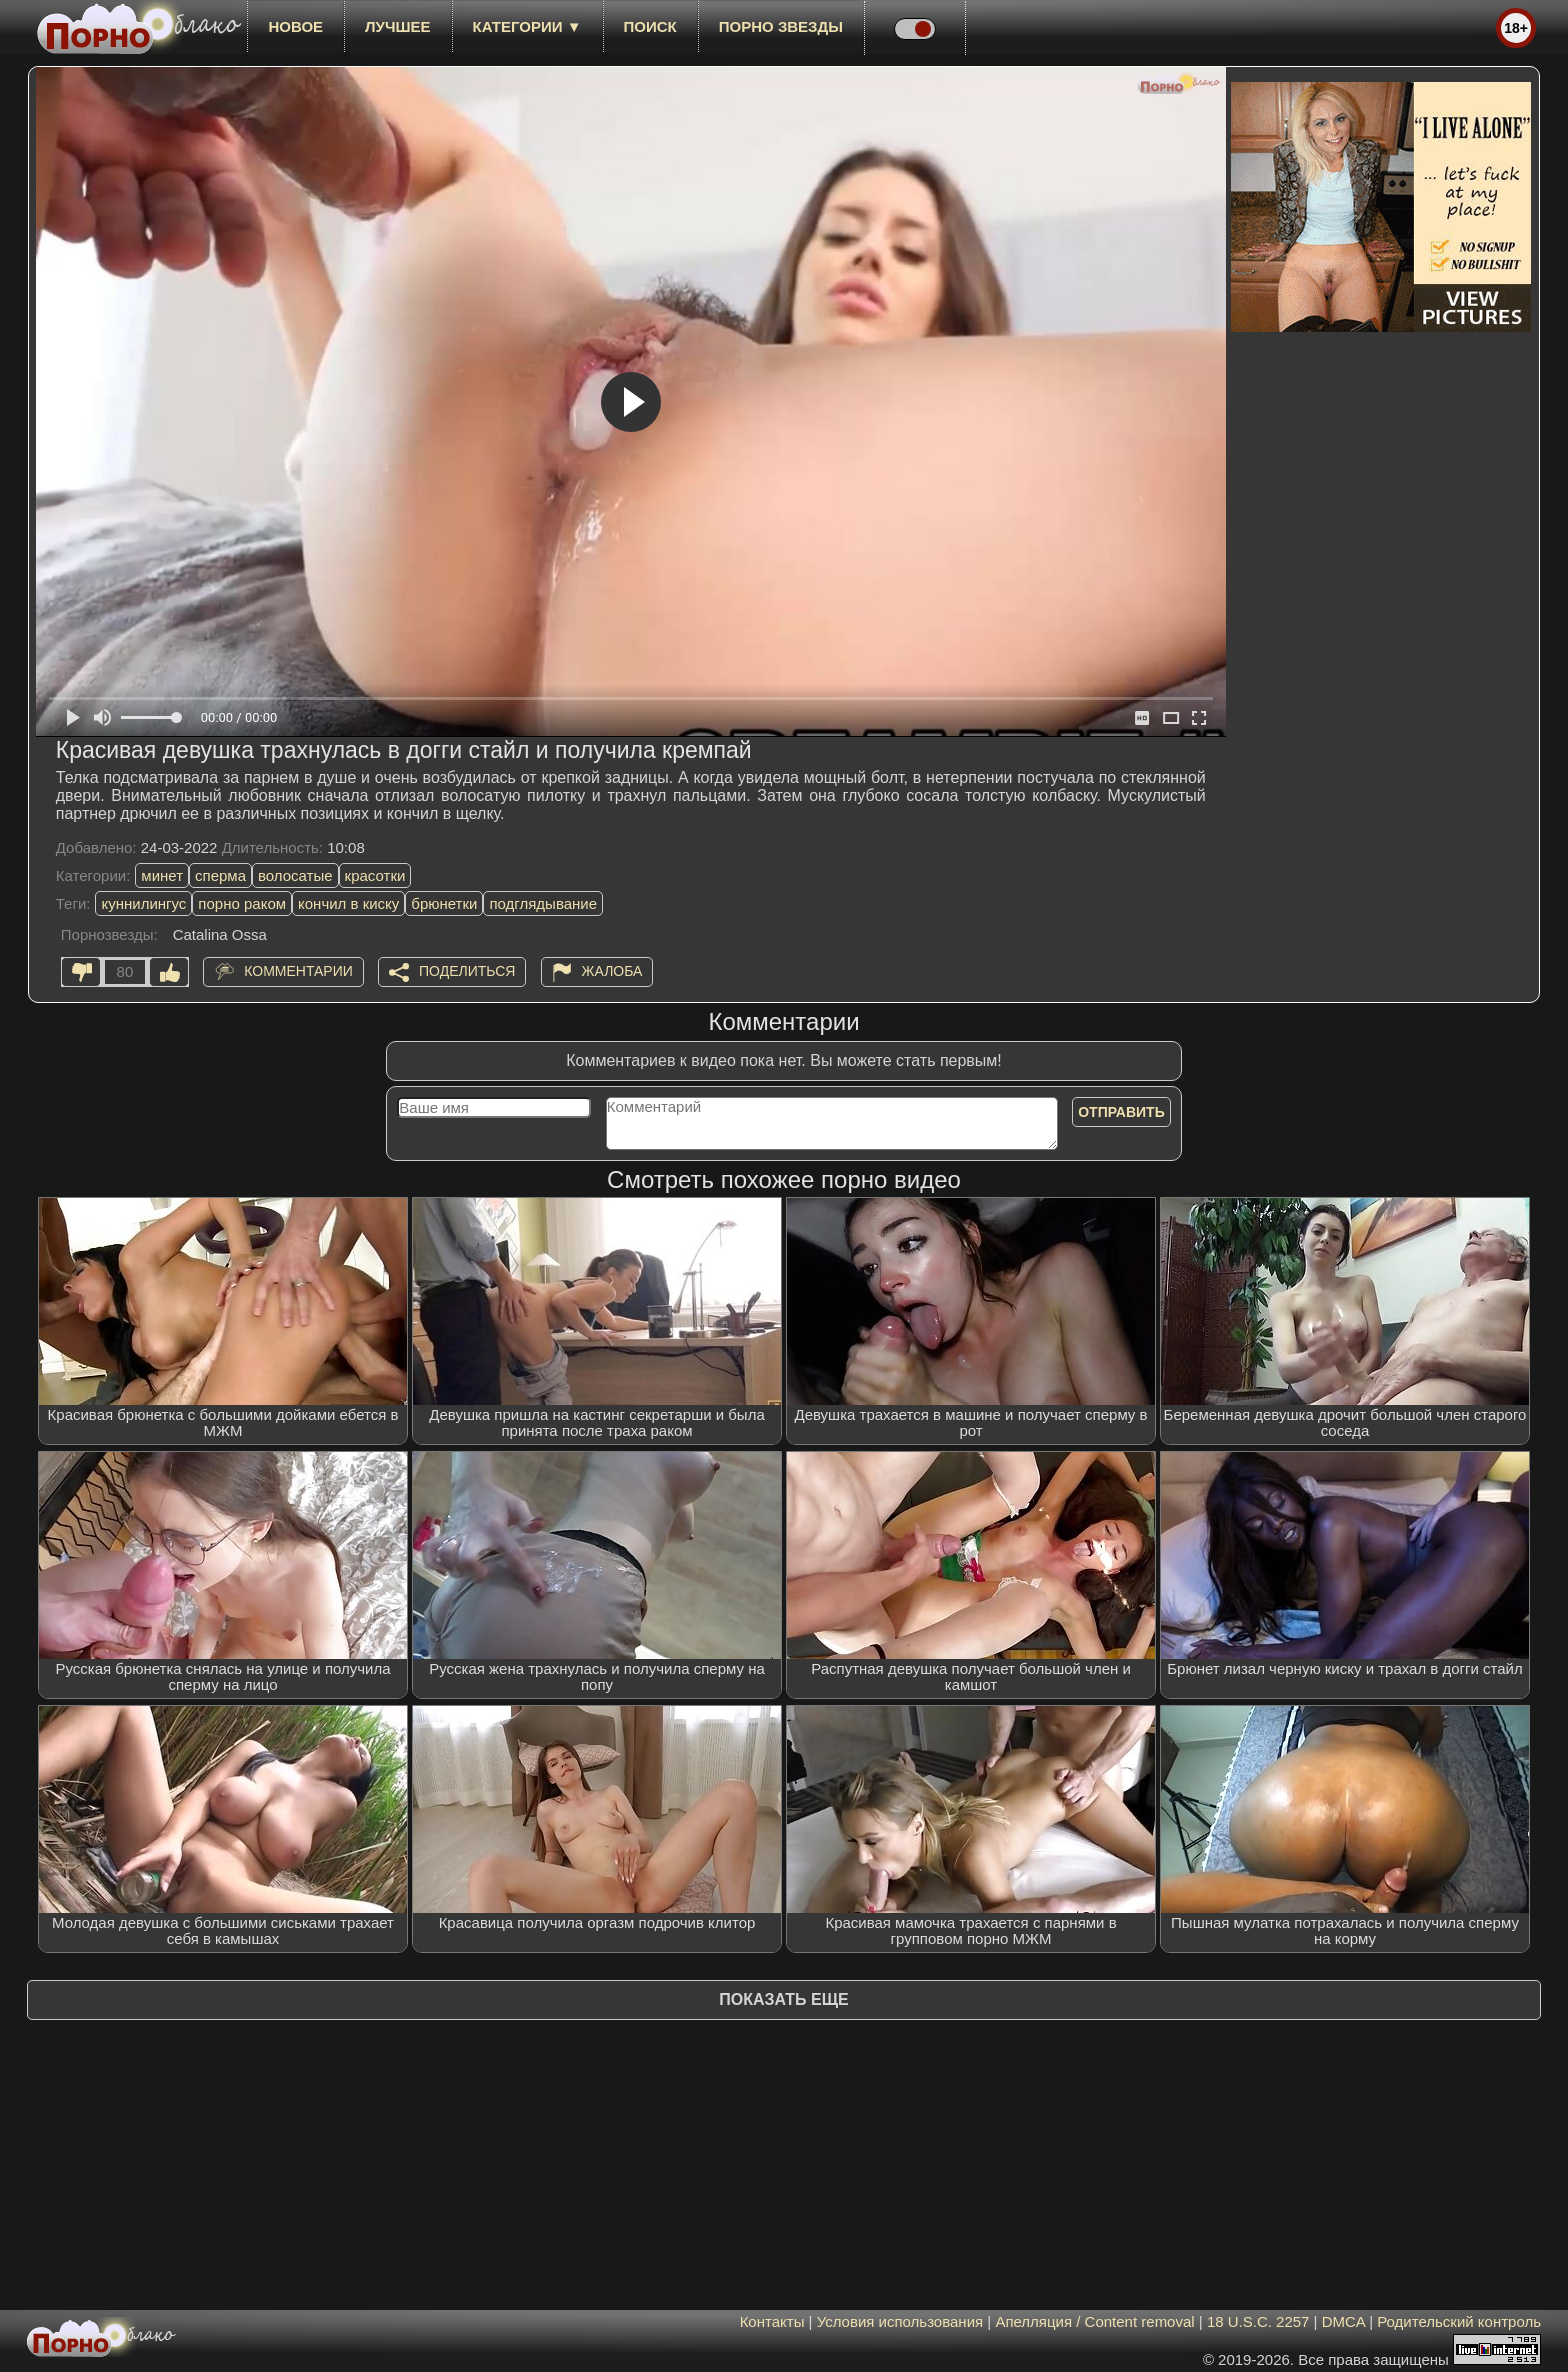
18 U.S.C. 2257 (1258, 2321)
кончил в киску (348, 903)
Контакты (772, 2321)
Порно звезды (781, 26)
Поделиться (467, 971)
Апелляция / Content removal (1094, 2321)
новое (295, 26)
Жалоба (612, 971)
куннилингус (143, 903)
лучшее (397, 26)
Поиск (650, 26)
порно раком (242, 903)
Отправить (1121, 1112)
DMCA (1343, 2321)
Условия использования (900, 2321)
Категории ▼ (527, 26)
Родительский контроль (1459, 2321)
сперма (220, 875)
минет (162, 875)
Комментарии (298, 971)
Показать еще (783, 1999)
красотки (375, 875)
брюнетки (444, 903)
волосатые (295, 875)
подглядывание (543, 903)
